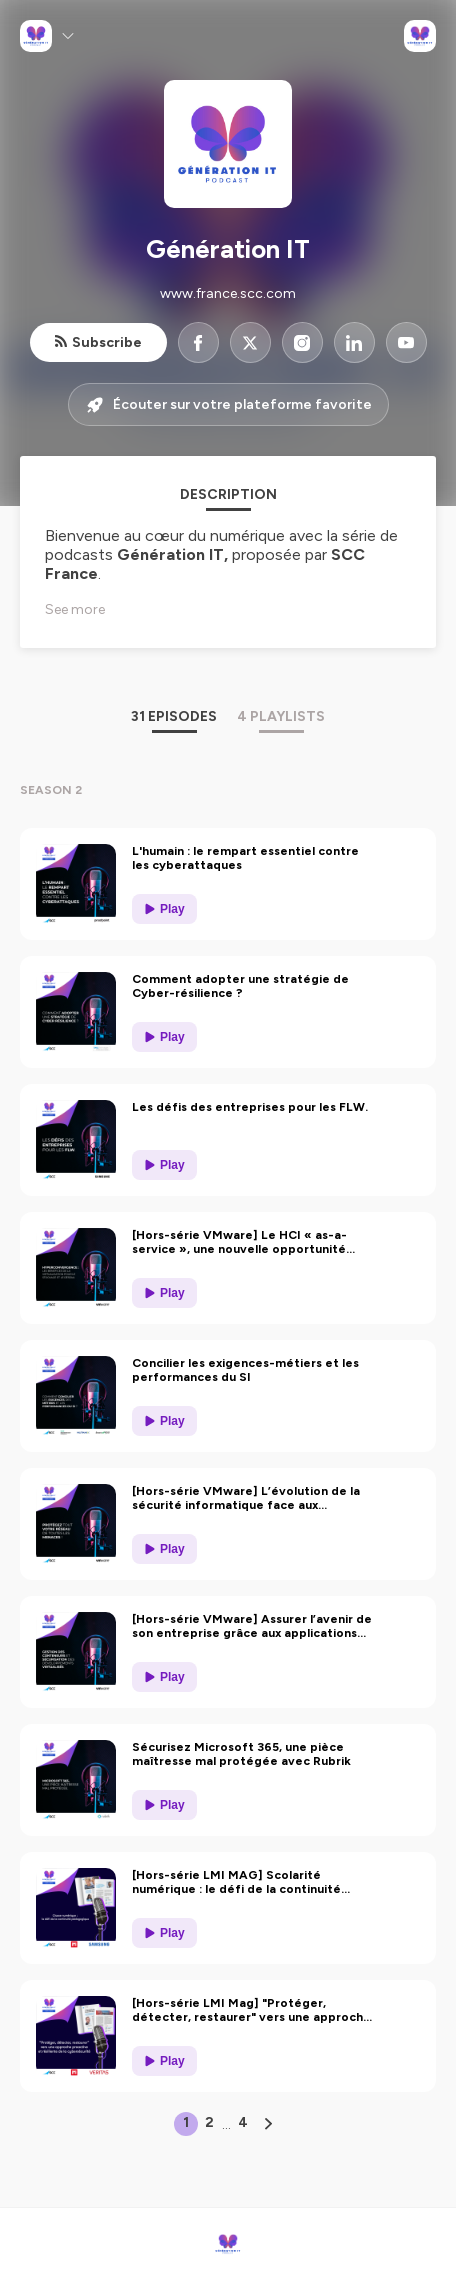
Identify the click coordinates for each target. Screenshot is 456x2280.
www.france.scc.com (228, 293)
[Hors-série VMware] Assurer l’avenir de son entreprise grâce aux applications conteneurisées (252, 1626)
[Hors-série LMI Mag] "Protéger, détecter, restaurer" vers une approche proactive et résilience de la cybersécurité (251, 2010)
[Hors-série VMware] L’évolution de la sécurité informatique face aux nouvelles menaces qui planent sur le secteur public (246, 1498)
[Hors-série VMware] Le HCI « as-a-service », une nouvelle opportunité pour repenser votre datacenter (239, 1242)
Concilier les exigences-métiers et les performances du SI (245, 1370)
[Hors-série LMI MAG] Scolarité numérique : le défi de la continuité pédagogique (236, 1882)
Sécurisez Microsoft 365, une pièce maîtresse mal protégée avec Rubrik (241, 1754)
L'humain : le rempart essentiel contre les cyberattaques (245, 858)
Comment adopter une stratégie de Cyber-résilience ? (240, 986)
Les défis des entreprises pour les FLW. (250, 1107)
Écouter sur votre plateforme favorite (228, 405)
